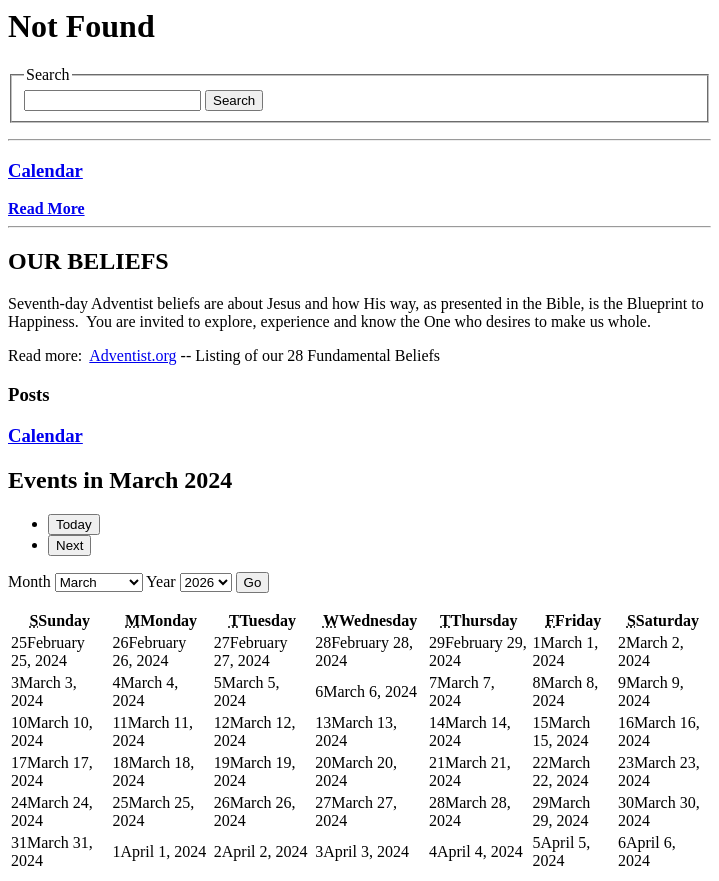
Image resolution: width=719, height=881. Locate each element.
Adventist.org (132, 355)
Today (74, 524)
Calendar (45, 170)
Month (29, 581)
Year (160, 581)
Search (234, 100)
